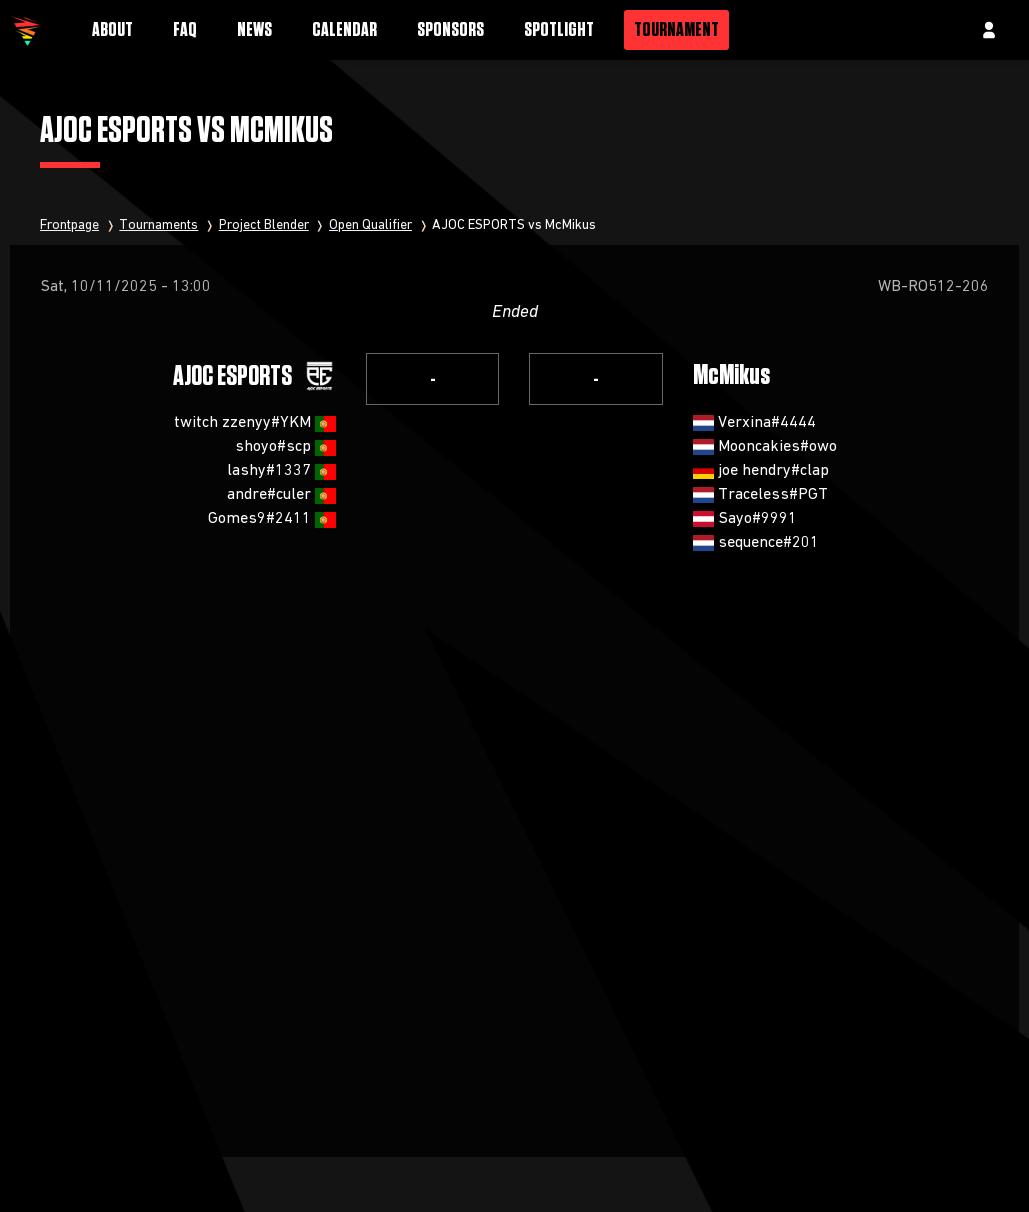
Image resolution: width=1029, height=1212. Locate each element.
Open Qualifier (370, 225)
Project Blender (264, 225)
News (254, 30)
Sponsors (450, 30)
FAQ (185, 30)
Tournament (676, 30)
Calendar (344, 30)
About (112, 30)
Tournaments (158, 225)
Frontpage (69, 225)
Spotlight (559, 30)
